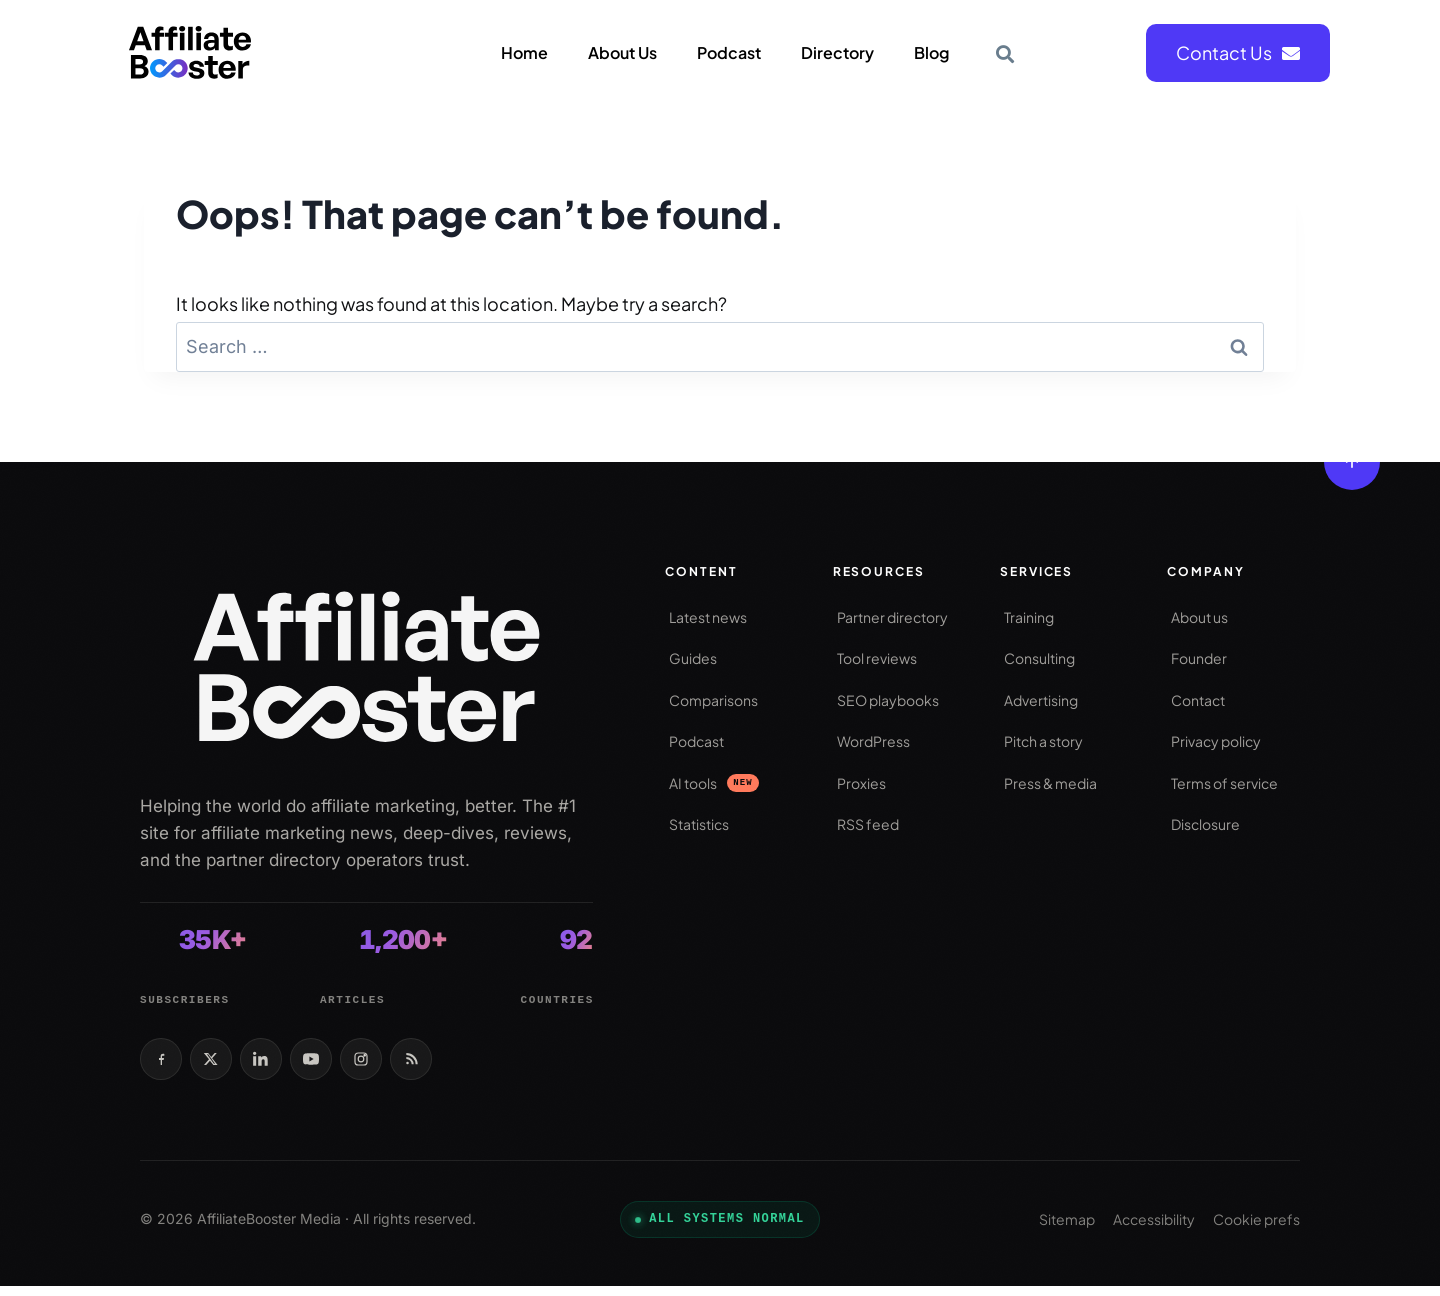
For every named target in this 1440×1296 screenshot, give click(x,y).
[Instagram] (361, 1059)
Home (524, 52)
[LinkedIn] (261, 1059)
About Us (622, 52)
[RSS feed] (411, 1059)
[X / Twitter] (211, 1059)
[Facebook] (161, 1059)
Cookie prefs (1256, 1219)
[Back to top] (1352, 462)
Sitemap (1067, 1219)
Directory (837, 52)
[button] (1005, 54)
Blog (931, 52)
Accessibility (1154, 1219)
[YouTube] (311, 1059)
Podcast (729, 52)
